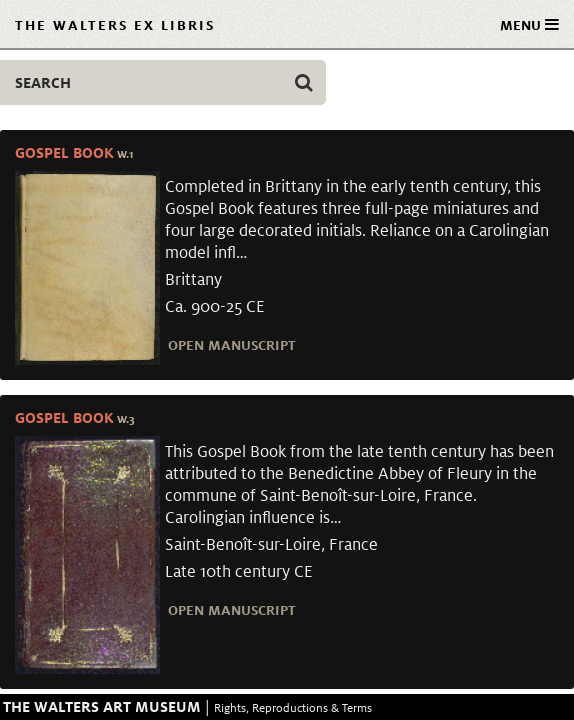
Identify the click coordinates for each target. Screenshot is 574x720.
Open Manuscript (232, 345)
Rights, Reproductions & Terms (293, 707)
